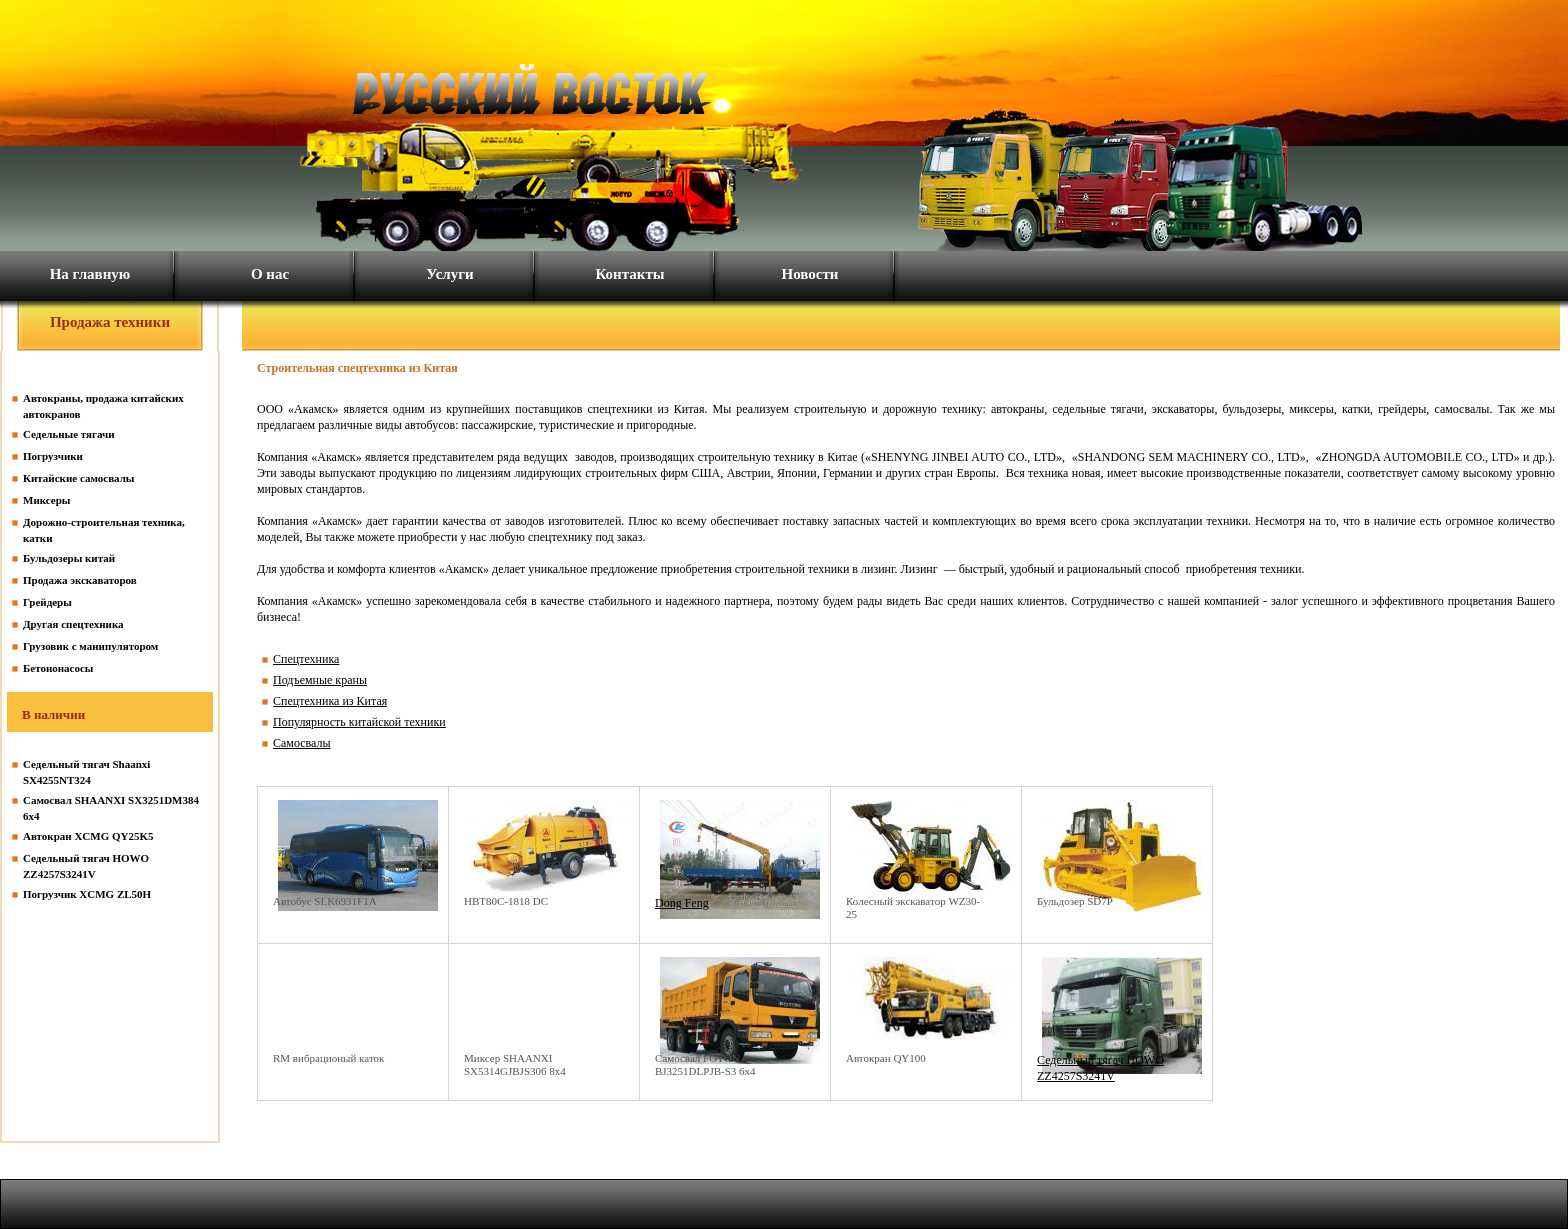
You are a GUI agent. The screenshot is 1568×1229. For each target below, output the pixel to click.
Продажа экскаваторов (80, 580)
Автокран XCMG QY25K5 (88, 836)
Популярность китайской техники (359, 722)
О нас (270, 274)
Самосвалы (302, 743)
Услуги (449, 274)
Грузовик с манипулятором (90, 646)
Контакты (629, 274)
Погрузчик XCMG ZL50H (87, 894)
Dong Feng (682, 903)
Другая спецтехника (73, 624)
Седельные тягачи (69, 434)
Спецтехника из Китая (330, 701)
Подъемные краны (320, 680)
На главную (90, 274)
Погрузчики (53, 456)
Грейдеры (47, 602)
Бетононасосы (58, 668)
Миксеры (46, 500)
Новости (810, 274)
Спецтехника (306, 659)
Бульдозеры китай (69, 558)
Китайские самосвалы (78, 478)
